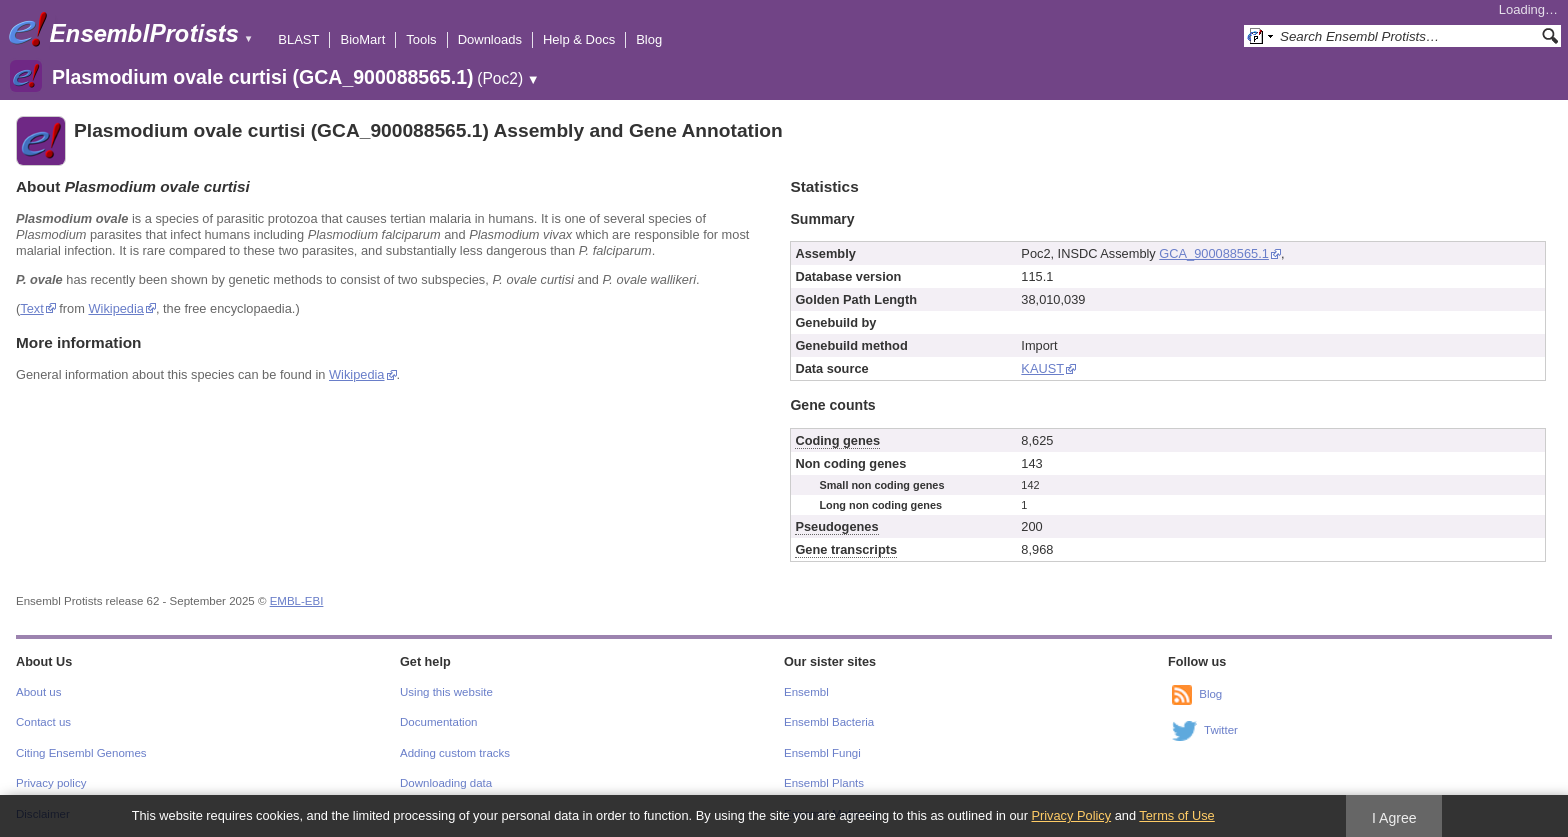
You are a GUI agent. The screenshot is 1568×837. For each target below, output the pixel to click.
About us (38, 692)
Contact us (43, 722)
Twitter (1221, 730)
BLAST (298, 39)
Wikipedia (115, 308)
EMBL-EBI (297, 601)
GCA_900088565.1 (1214, 253)
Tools (421, 39)
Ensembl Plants (824, 783)
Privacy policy (51, 783)
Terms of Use (1176, 815)
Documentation (438, 722)
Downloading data (446, 783)
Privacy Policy (1071, 815)
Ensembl (806, 692)
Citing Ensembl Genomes (81, 753)
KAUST (1042, 368)
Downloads (490, 39)
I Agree (1394, 818)
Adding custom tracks (455, 753)
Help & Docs (579, 39)
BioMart (362, 39)
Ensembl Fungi (822, 753)
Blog (649, 39)
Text (31, 308)
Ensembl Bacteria (829, 722)
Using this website (446, 692)
